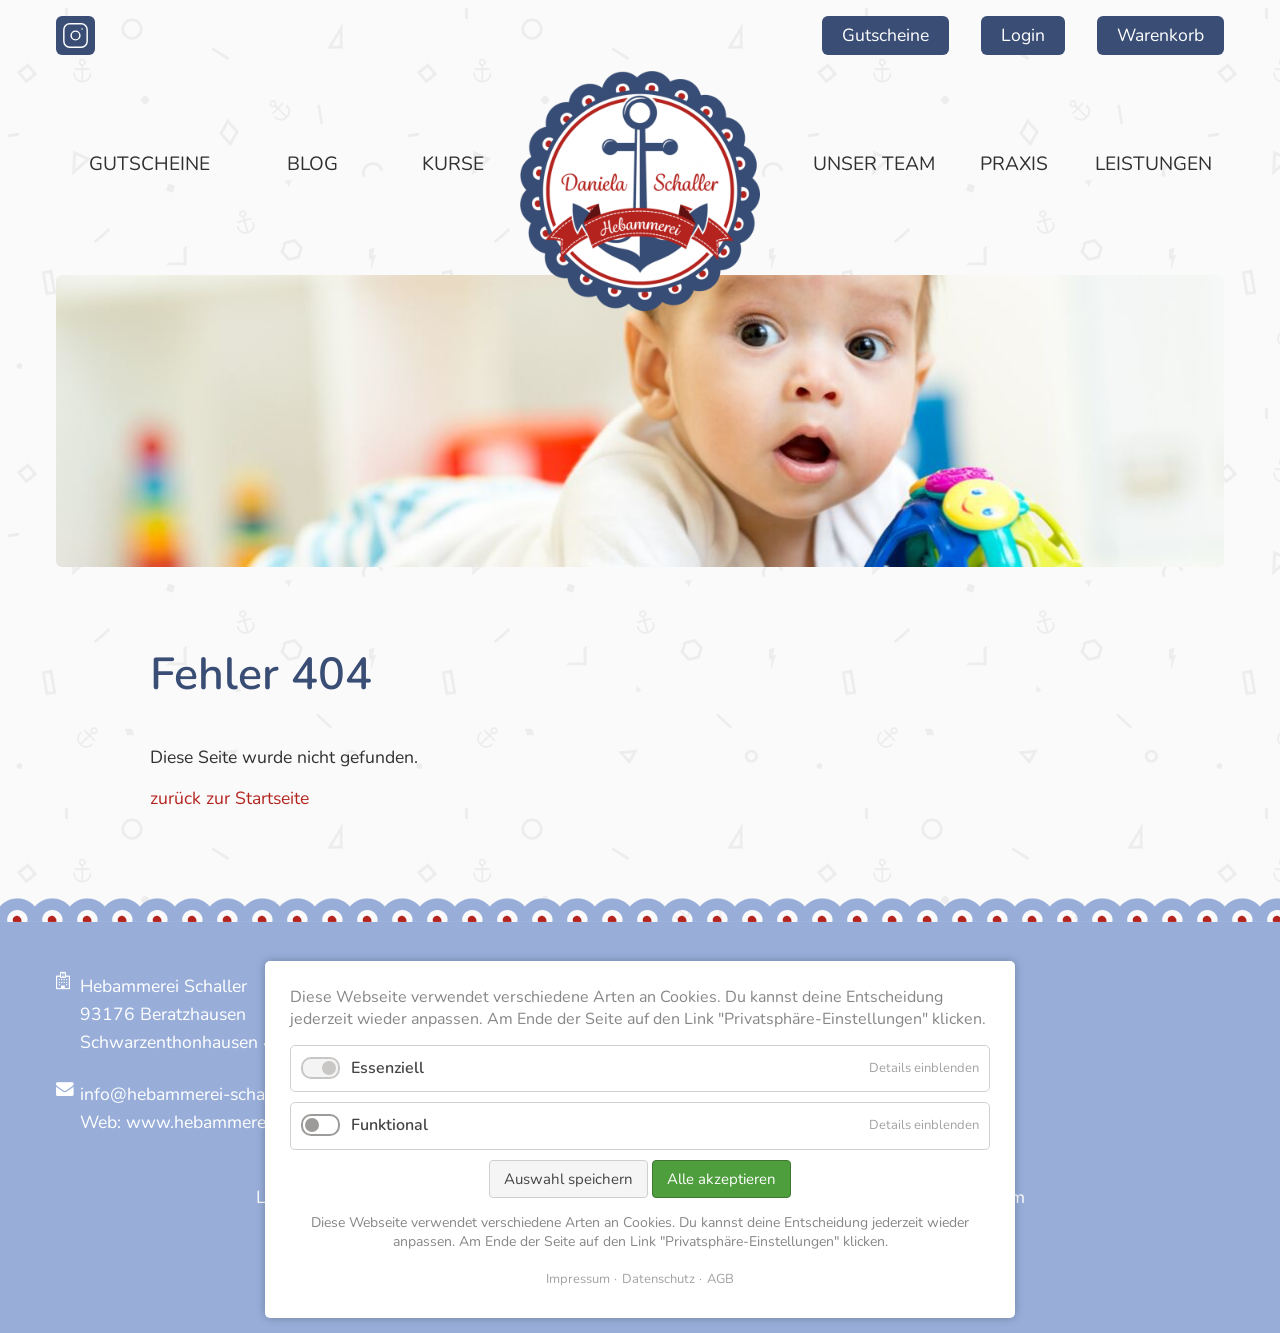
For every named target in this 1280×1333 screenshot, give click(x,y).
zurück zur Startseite (229, 798)
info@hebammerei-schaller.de (196, 1094)
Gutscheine (885, 35)
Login (1023, 35)
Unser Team (874, 164)
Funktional (389, 1125)
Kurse (453, 164)
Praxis (1014, 164)
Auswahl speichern (568, 1179)
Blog (312, 164)
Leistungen (1153, 164)
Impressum (578, 1279)
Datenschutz (658, 1279)
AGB (720, 1279)
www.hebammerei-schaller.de (243, 1122)
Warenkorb (1160, 35)
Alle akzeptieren (721, 1179)
